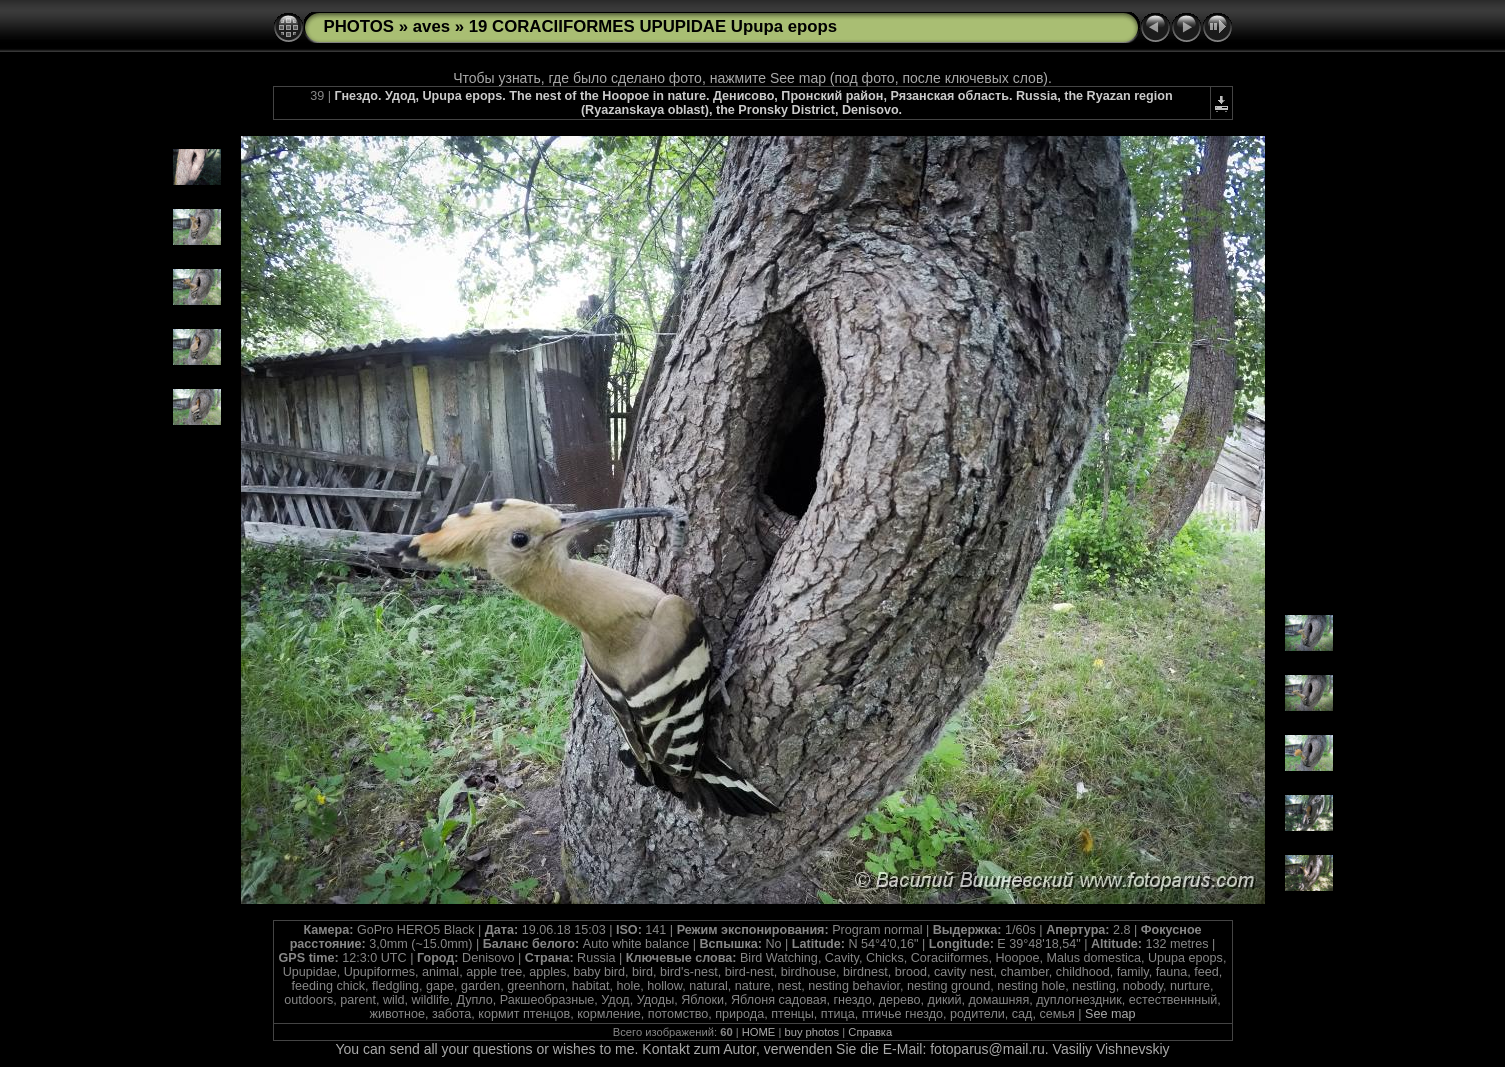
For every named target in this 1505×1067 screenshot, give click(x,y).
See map (1110, 1014)
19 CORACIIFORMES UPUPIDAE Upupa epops (653, 26)
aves (431, 26)
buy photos (811, 1032)
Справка (870, 1032)
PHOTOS (359, 26)
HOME (759, 1032)
